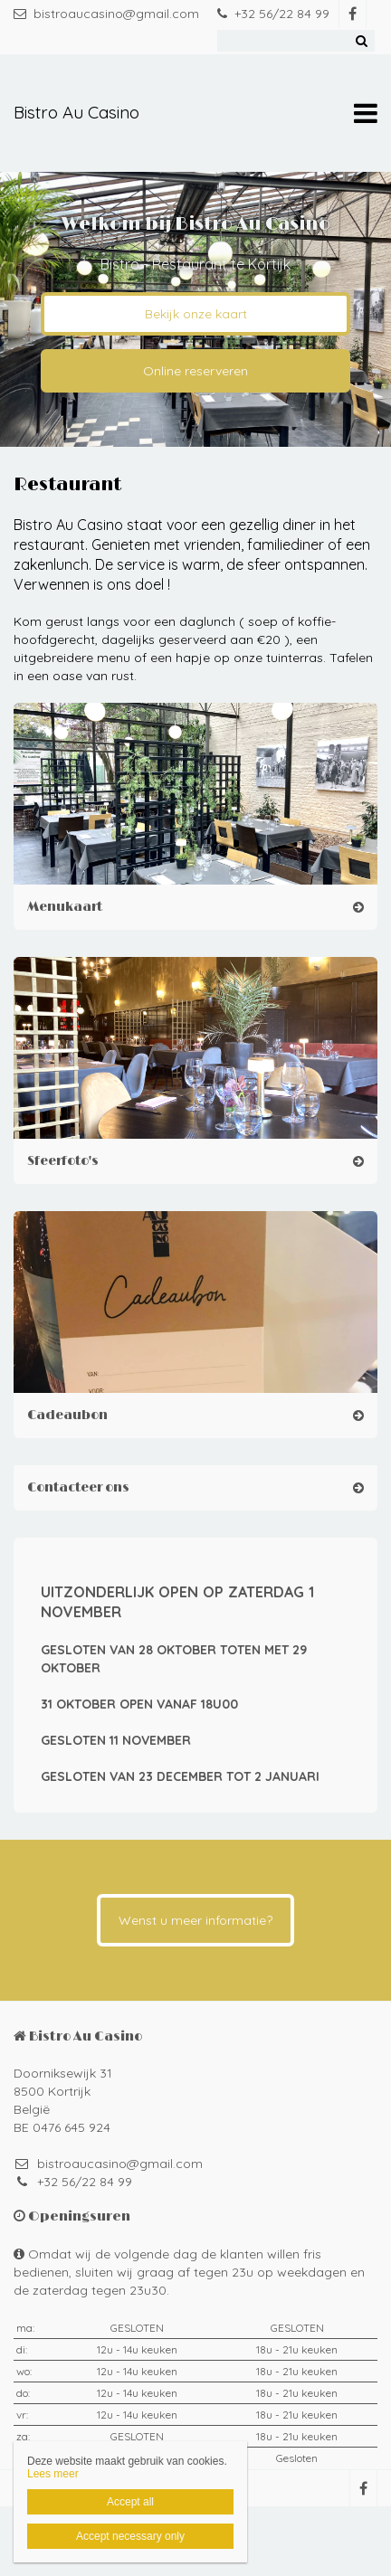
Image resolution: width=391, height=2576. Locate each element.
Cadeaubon (67, 1415)
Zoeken (361, 41)
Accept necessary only (130, 2536)
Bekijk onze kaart (196, 314)
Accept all (130, 2502)
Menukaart (64, 906)
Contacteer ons (78, 1487)
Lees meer (53, 2473)
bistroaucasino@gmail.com (106, 13)
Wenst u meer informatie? (195, 1920)
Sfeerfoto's (63, 1161)
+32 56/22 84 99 (273, 13)
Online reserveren (195, 371)
